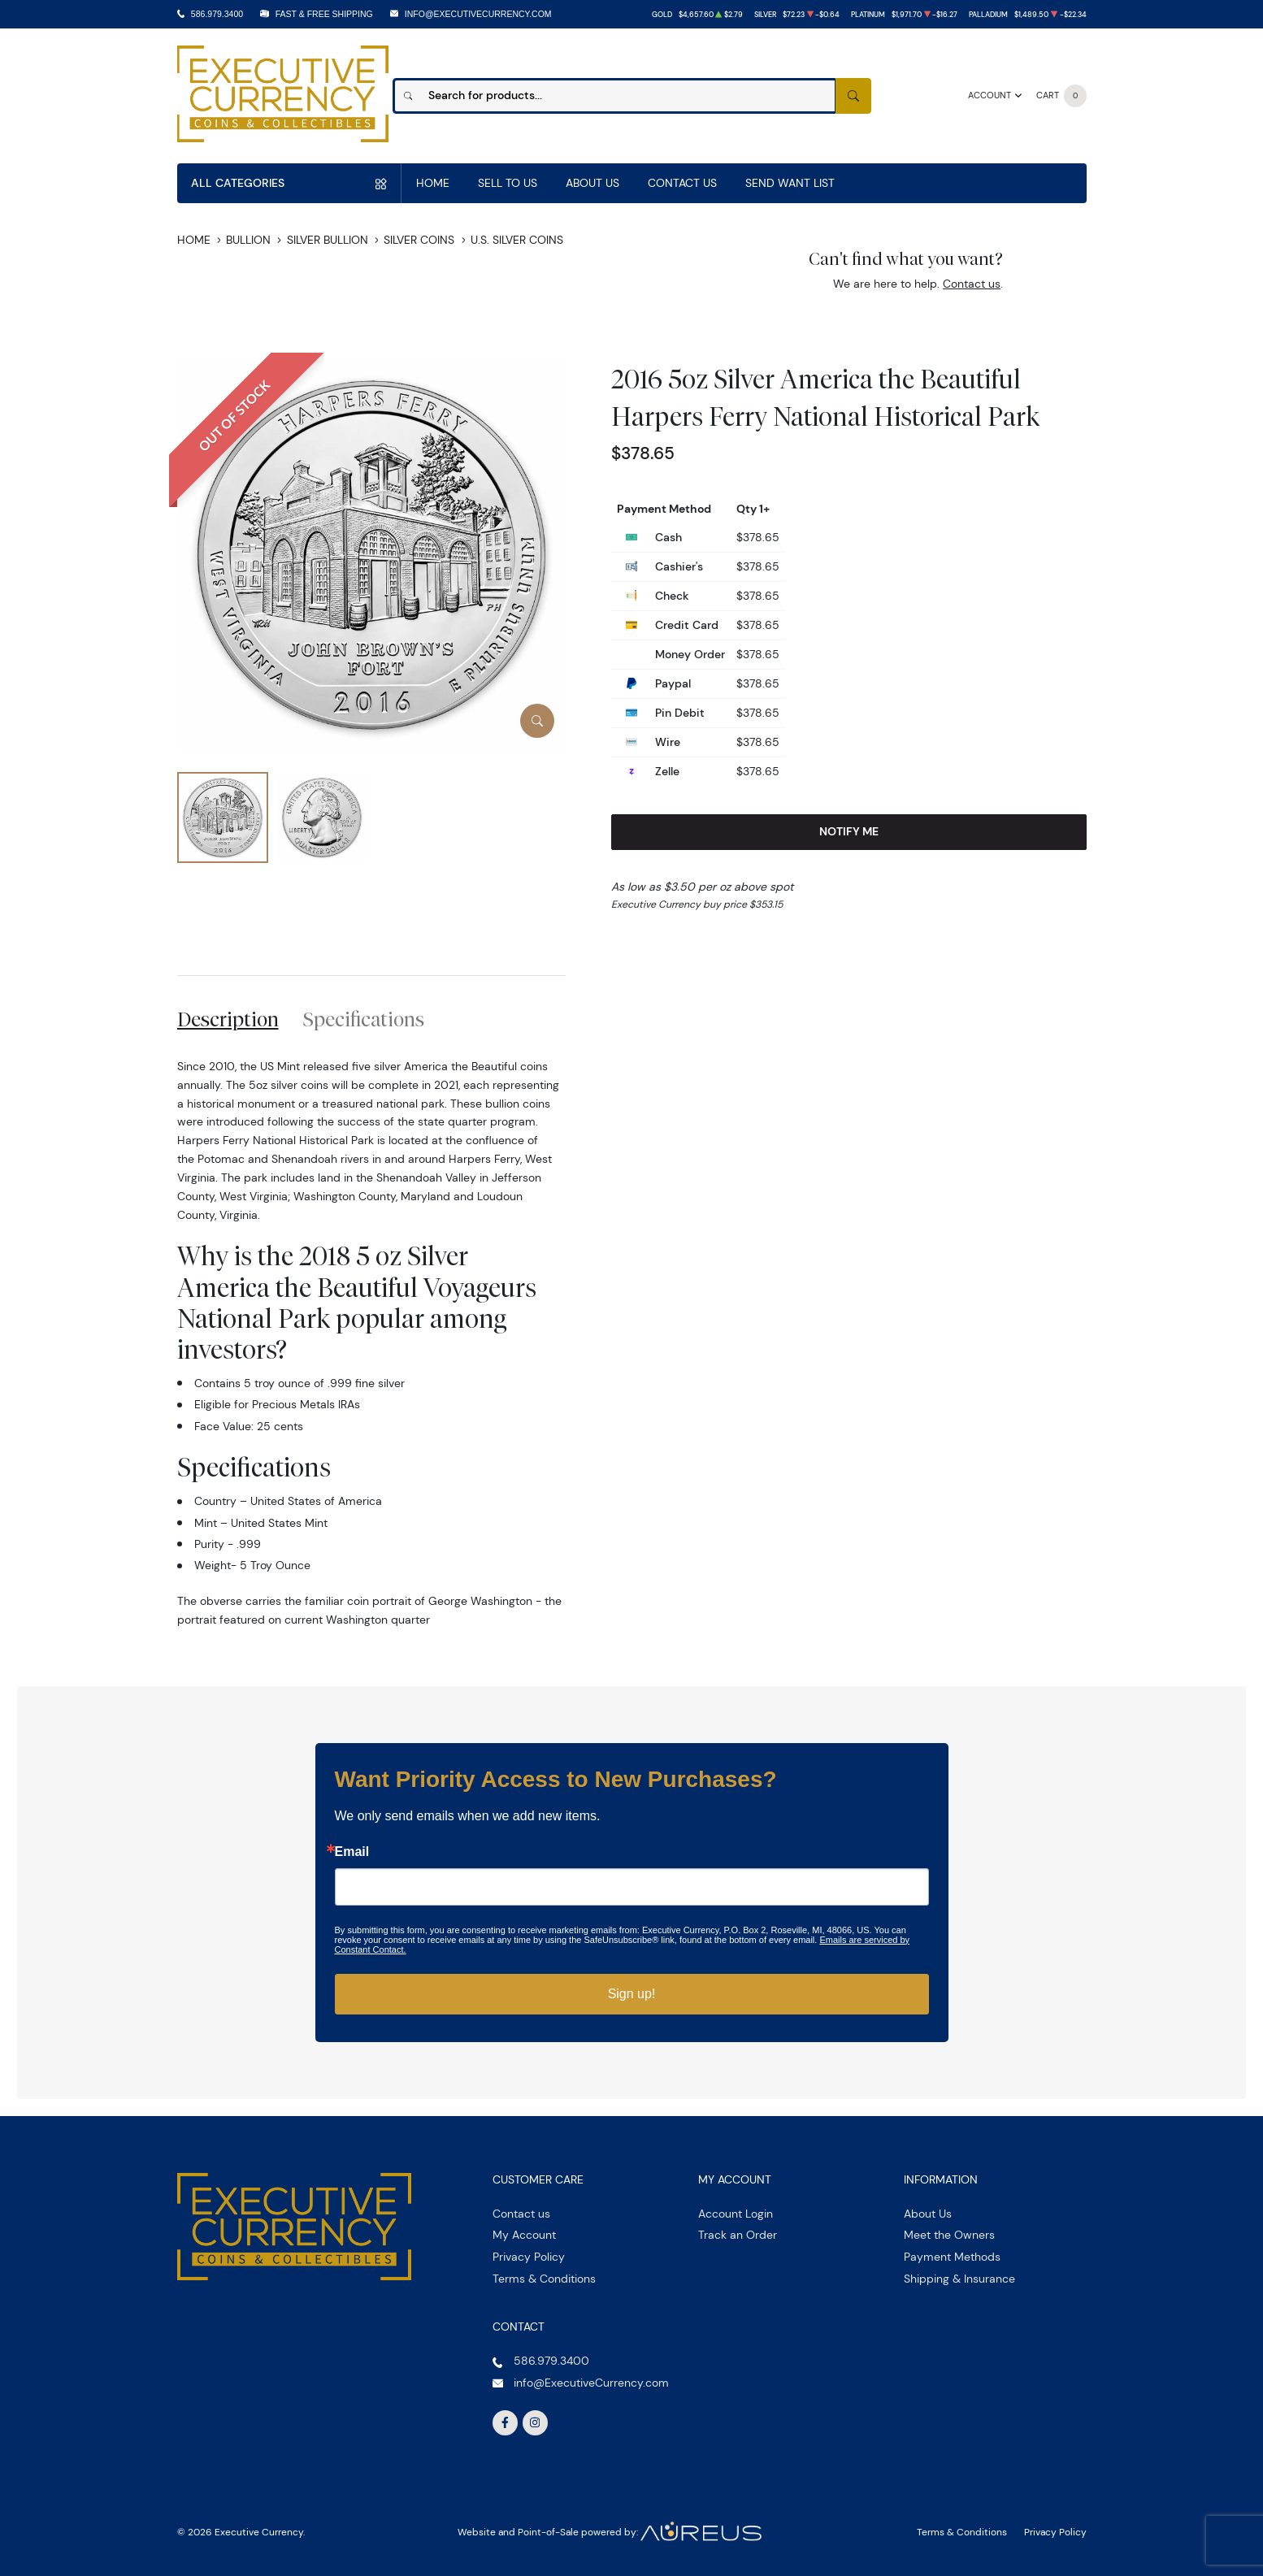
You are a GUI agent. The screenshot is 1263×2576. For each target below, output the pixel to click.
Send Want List (790, 183)
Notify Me (849, 831)
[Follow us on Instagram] (536, 2423)
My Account (524, 2234)
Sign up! (632, 1994)
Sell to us (507, 183)
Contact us (971, 283)
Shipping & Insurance (959, 2278)
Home (432, 183)
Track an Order (737, 2234)
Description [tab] (228, 1019)
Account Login (735, 2213)
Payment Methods (952, 2256)
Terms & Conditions (544, 2278)
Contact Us (682, 183)
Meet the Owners (949, 2234)
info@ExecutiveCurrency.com (478, 14)
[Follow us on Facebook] (506, 2423)
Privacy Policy (529, 2256)
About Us (592, 183)
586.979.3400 (217, 14)
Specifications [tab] (363, 1019)
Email (352, 1851)
